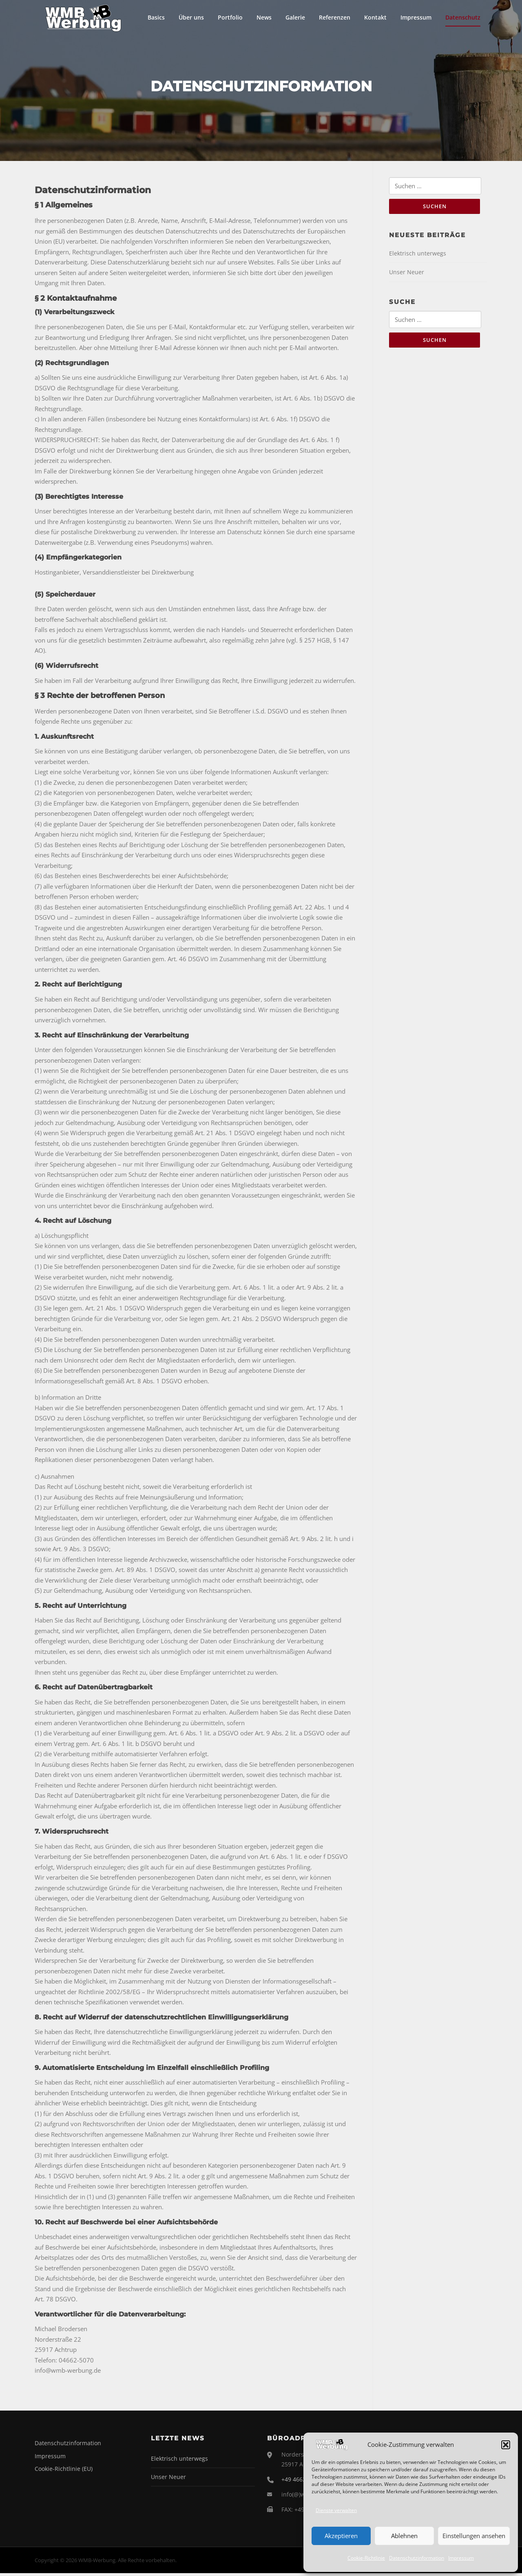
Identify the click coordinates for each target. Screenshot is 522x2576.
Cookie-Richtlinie (366, 2557)
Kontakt (375, 17)
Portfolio (230, 17)
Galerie (295, 17)
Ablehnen (404, 2536)
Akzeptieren (341, 2536)
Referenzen (334, 17)
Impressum (461, 2557)
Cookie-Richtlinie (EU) (64, 2471)
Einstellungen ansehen (473, 2536)
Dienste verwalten (336, 2510)
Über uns (191, 17)
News (264, 17)
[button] (506, 2445)
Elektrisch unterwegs (417, 257)
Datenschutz (462, 17)
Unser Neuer (406, 276)
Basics (156, 17)
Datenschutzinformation (416, 2557)
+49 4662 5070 (301, 2482)
